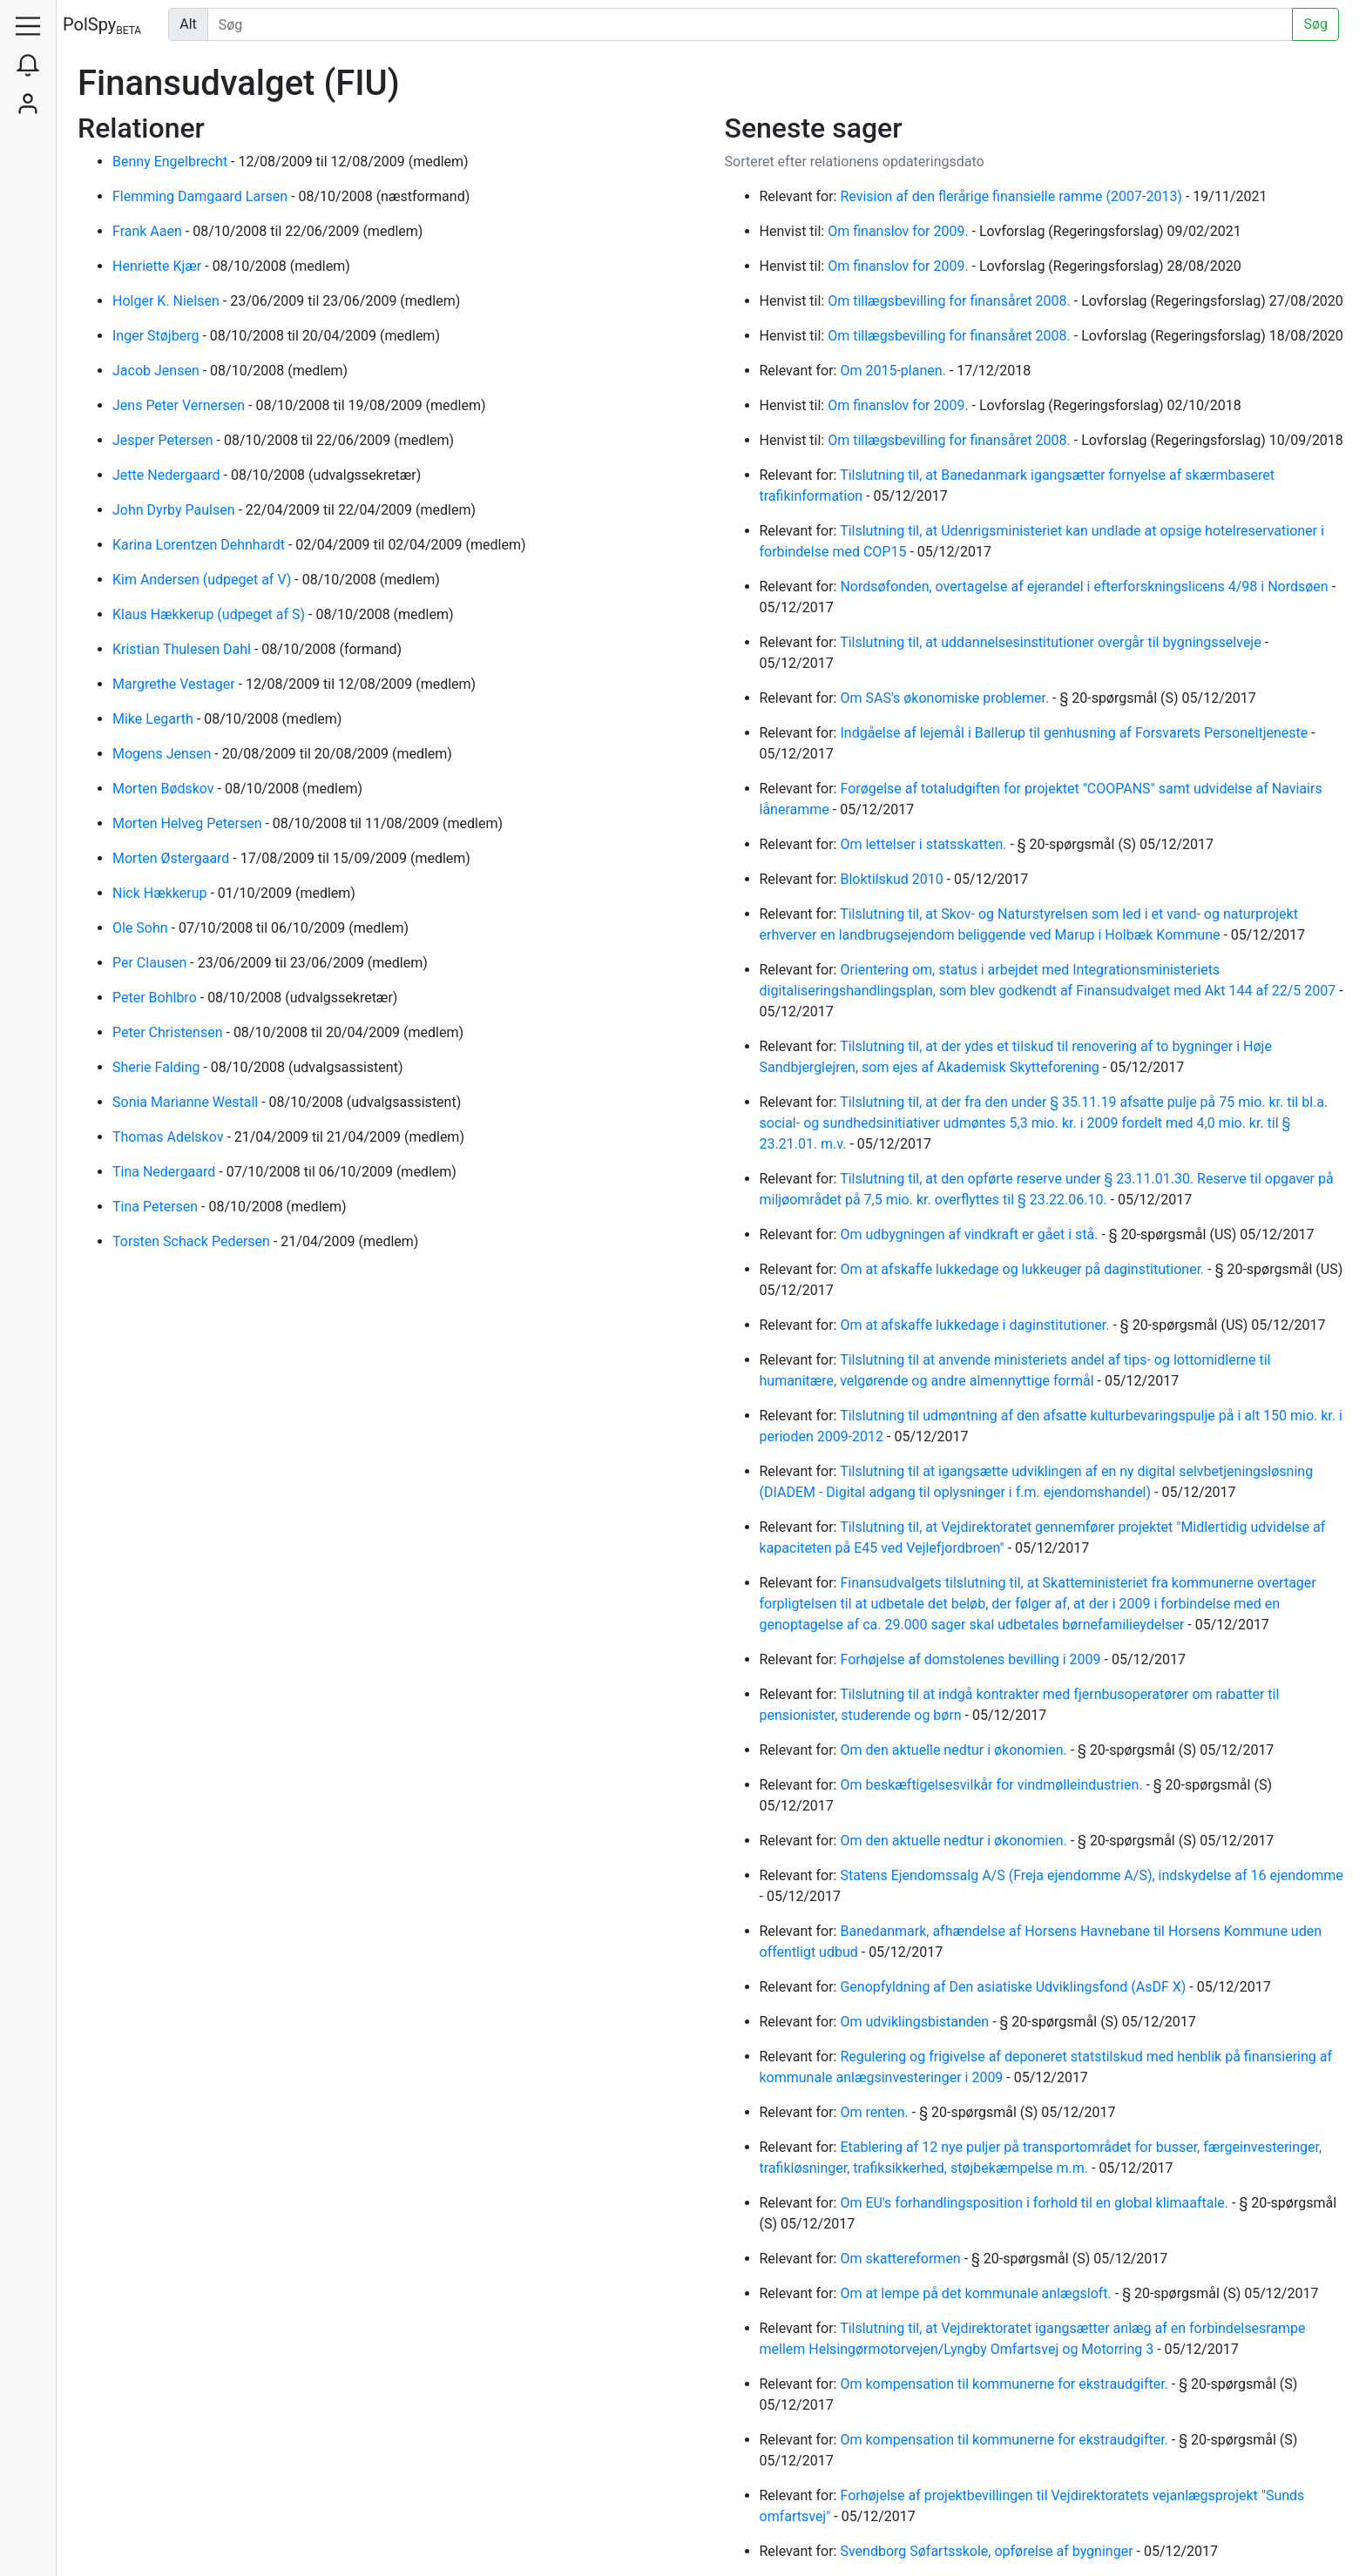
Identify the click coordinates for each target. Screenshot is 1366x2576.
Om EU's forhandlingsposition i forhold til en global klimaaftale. (1036, 2203)
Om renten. (875, 2112)
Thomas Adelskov (169, 1137)
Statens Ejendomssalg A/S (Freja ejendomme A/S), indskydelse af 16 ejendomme (1091, 1875)
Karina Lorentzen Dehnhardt (200, 544)
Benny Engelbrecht (171, 161)
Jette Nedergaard (168, 475)
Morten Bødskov (165, 788)
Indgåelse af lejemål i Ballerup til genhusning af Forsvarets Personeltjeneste (1075, 733)
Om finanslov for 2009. (899, 231)
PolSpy (102, 25)
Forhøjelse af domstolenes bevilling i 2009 (972, 1659)
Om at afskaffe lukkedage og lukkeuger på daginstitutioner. (1023, 1269)
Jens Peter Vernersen (180, 405)
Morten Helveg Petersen (188, 823)
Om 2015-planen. (894, 370)
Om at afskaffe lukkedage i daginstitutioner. (976, 1325)
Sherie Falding (157, 1067)
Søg (1315, 24)
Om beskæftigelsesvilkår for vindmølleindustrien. (993, 1785)
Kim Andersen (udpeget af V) (203, 579)
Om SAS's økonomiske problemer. (946, 698)
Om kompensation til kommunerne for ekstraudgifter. (1005, 2384)
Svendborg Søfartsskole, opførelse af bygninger (988, 2551)
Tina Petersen (156, 1206)
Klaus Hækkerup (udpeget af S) (210, 614)
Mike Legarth (154, 719)
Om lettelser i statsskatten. (925, 844)
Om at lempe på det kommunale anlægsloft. (977, 2293)
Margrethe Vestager (175, 684)
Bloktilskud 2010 (893, 879)
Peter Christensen (169, 1032)
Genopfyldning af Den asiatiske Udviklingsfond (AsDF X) (1014, 1987)
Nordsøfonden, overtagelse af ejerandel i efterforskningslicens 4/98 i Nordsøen (1085, 586)
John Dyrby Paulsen (175, 510)
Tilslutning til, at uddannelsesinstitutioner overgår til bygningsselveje (1052, 642)
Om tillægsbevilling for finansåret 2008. (951, 301)
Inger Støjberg (157, 335)
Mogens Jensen (163, 753)
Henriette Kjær (158, 266)
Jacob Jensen (157, 370)
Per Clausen (151, 962)
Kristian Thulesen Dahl (183, 649)
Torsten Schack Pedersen (193, 1241)
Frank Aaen (149, 231)
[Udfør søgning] (750, 24)
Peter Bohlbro (156, 997)
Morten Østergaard (172, 858)
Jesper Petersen (164, 440)
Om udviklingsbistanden (916, 2021)
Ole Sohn (142, 928)
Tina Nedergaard (165, 1171)
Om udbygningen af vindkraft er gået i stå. (970, 1234)
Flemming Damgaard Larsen (201, 196)
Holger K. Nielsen (167, 301)
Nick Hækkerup (161, 893)
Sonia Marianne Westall (186, 1102)
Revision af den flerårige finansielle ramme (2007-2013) (1012, 196)
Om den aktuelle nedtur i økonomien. (955, 1750)
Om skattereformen (902, 2258)
